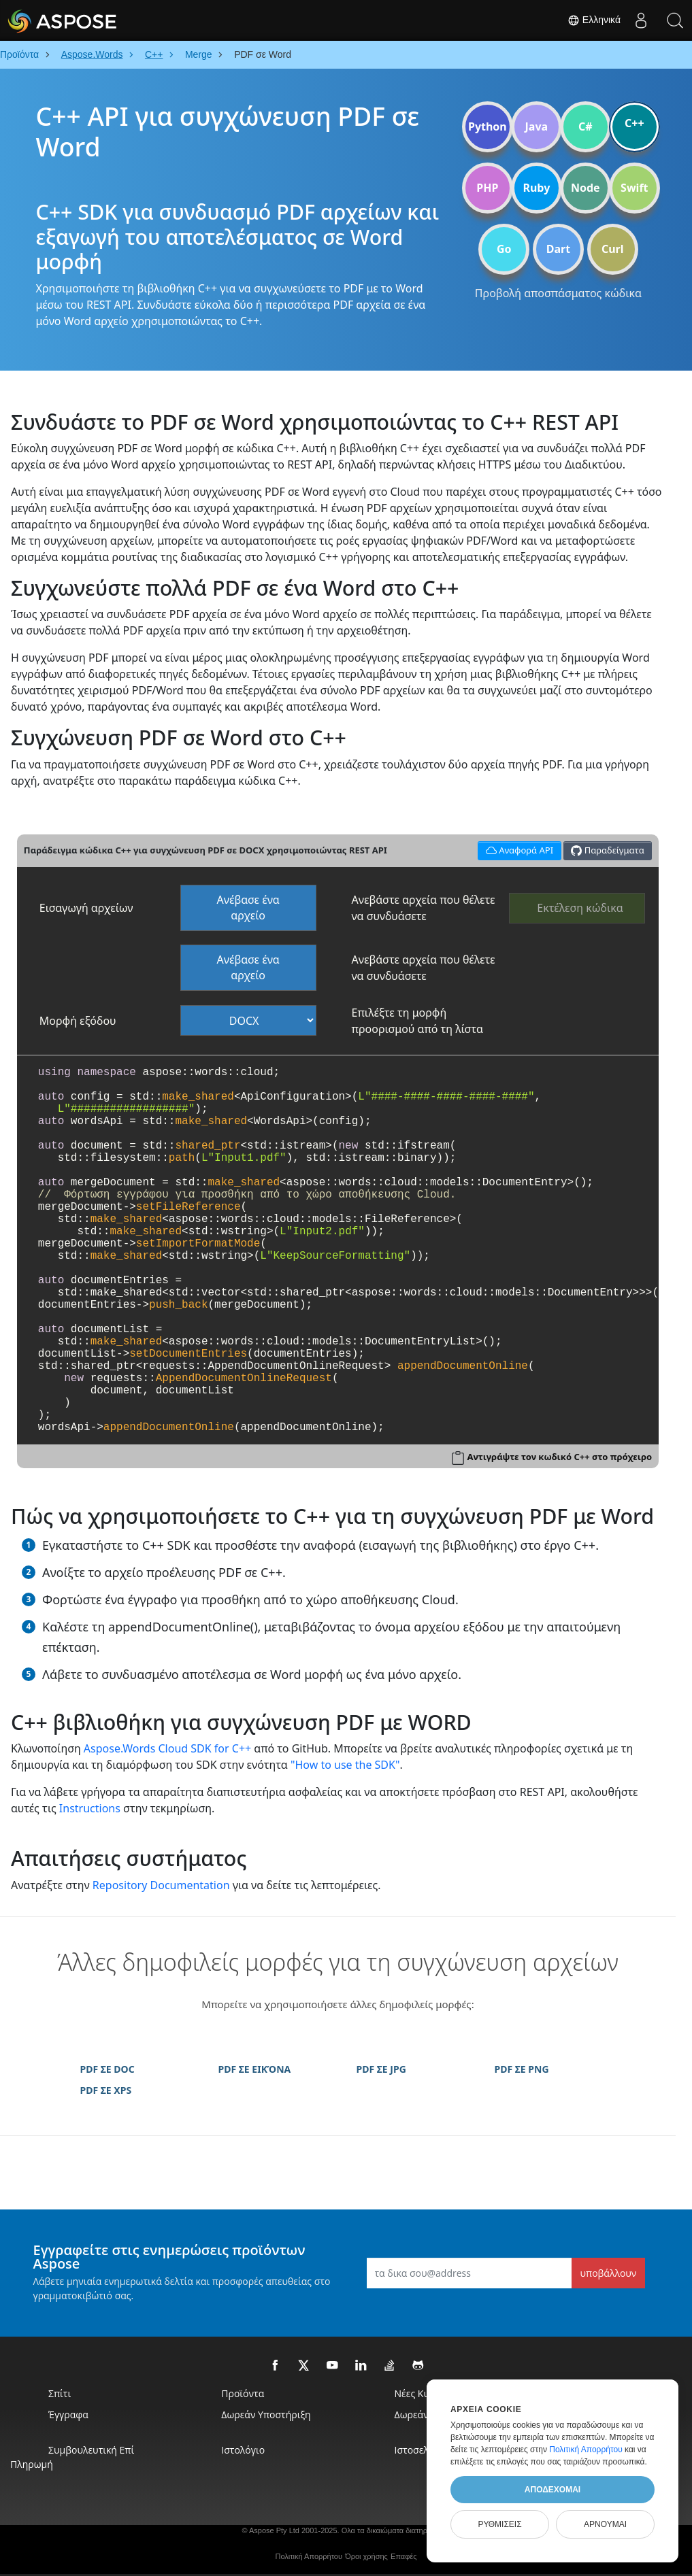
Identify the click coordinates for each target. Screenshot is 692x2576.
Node (585, 187)
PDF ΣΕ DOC (107, 2069)
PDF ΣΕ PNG (522, 2069)
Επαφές (403, 2556)
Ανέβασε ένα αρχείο (247, 907)
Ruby (536, 187)
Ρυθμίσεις (499, 2524)
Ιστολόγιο (243, 2449)
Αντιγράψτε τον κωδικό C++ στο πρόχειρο (559, 1457)
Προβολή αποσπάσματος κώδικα (558, 293)
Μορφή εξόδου (77, 1020)
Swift (634, 187)
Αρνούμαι (605, 2524)
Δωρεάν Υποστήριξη (265, 2414)
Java (536, 126)
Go (504, 248)
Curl (613, 248)
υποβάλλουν (608, 2273)
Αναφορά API (517, 849)
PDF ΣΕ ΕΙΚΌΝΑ (254, 2069)
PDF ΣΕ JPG (381, 2069)
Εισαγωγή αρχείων (86, 907)
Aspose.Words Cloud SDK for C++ (167, 1748)
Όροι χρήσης (366, 2556)
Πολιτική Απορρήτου (308, 2556)
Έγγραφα (68, 2414)
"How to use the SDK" (345, 1764)
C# (585, 126)
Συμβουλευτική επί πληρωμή (72, 2457)
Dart (558, 248)
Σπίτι (59, 2393)
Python (487, 126)
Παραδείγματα (607, 850)
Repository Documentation (161, 1885)
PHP (487, 187)
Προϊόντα (242, 2393)
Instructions (89, 1808)
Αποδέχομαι (552, 2489)
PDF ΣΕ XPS (106, 2090)
